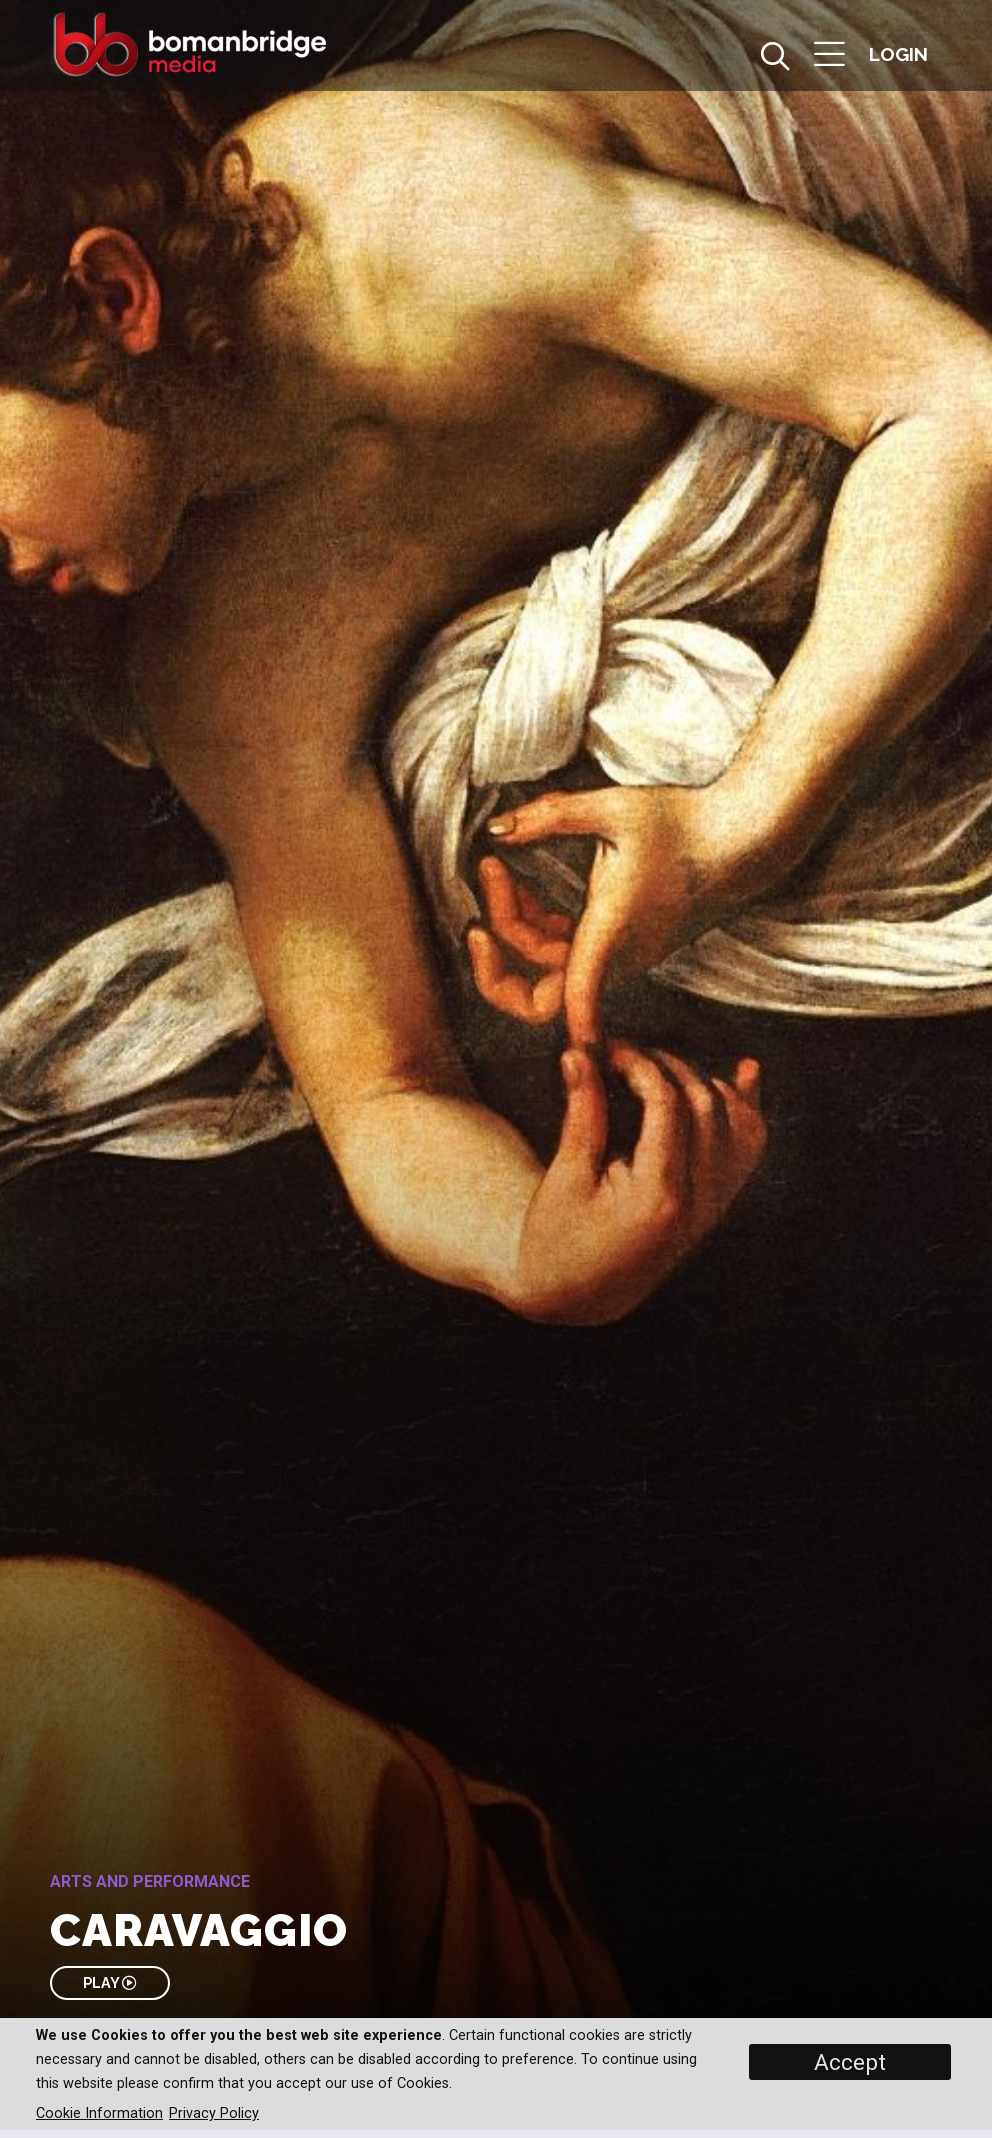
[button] (829, 56)
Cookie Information (99, 2113)
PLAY (109, 1982)
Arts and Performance (150, 1881)
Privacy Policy (214, 2113)
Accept (850, 2062)
